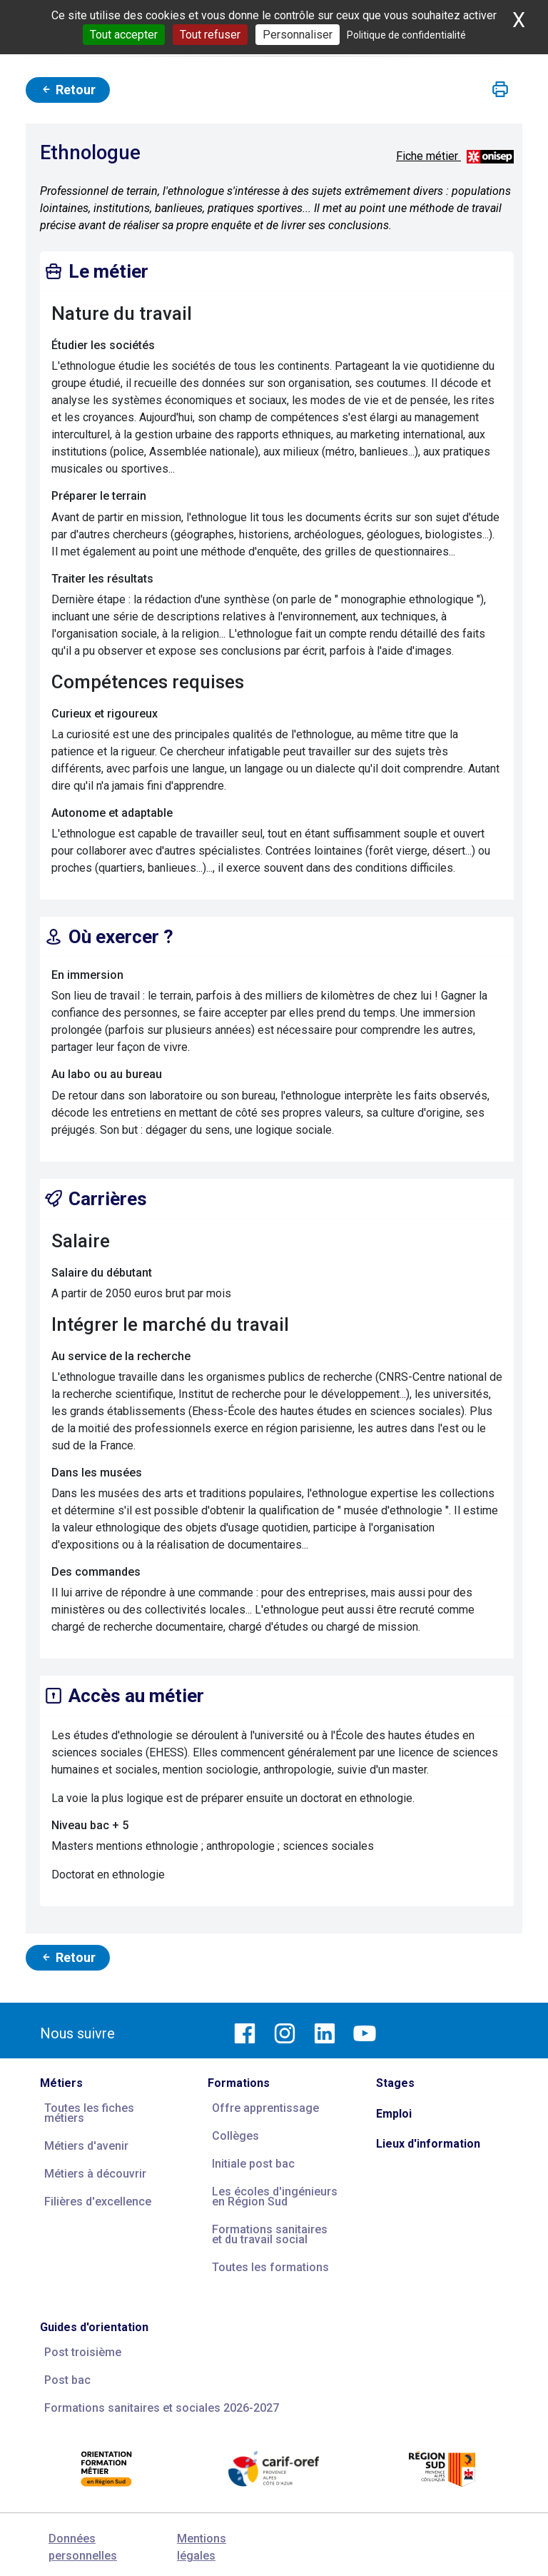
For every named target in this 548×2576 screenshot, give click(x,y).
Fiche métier (428, 156)
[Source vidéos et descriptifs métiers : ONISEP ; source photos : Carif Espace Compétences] (490, 156)
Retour (68, 89)
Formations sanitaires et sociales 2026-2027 (161, 2408)
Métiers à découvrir (95, 2173)
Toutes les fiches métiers (89, 2113)
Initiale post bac (253, 2163)
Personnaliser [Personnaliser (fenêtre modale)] (298, 34)
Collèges (235, 2136)
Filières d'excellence (97, 2201)
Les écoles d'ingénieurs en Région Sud (275, 2196)
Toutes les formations (270, 2267)
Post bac (67, 2380)
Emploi (394, 2113)
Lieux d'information (428, 2143)
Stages (395, 2083)
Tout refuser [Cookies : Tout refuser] (210, 34)
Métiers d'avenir (86, 2146)
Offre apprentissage (265, 2108)
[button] (500, 90)
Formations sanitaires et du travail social (270, 2234)
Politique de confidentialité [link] (406, 35)
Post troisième (82, 2352)
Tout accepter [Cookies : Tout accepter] (124, 34)
